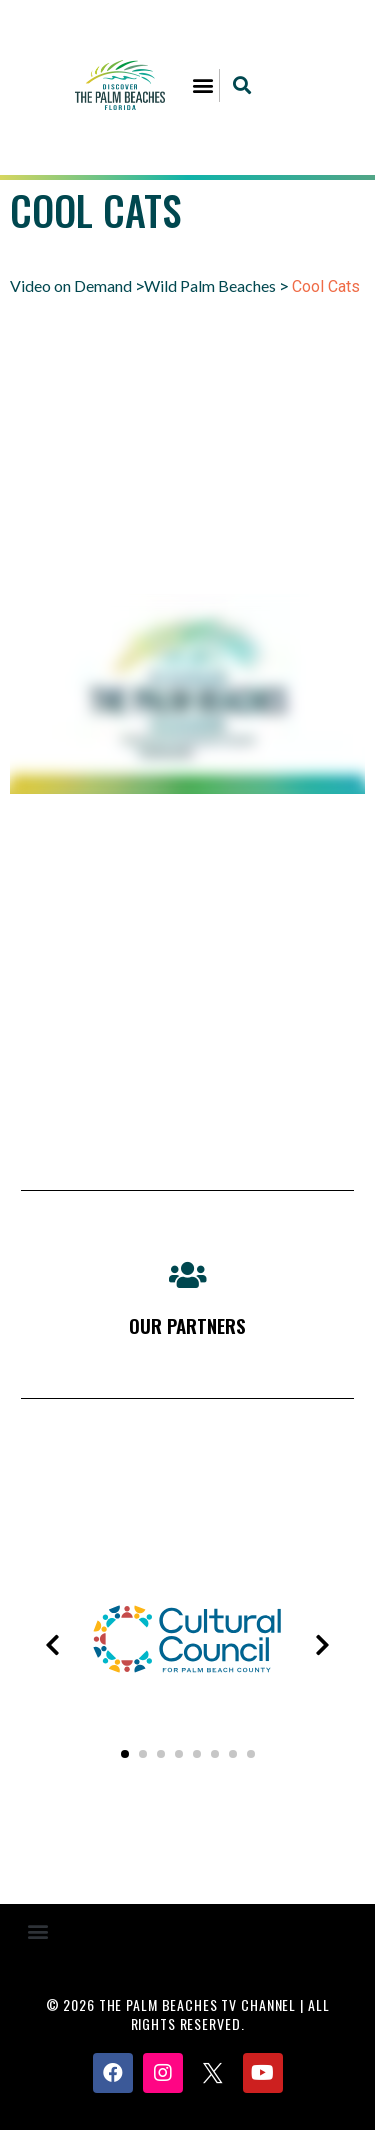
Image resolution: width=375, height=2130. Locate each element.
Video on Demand (71, 285)
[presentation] (52, 1645)
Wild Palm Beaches (210, 285)
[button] (202, 85)
